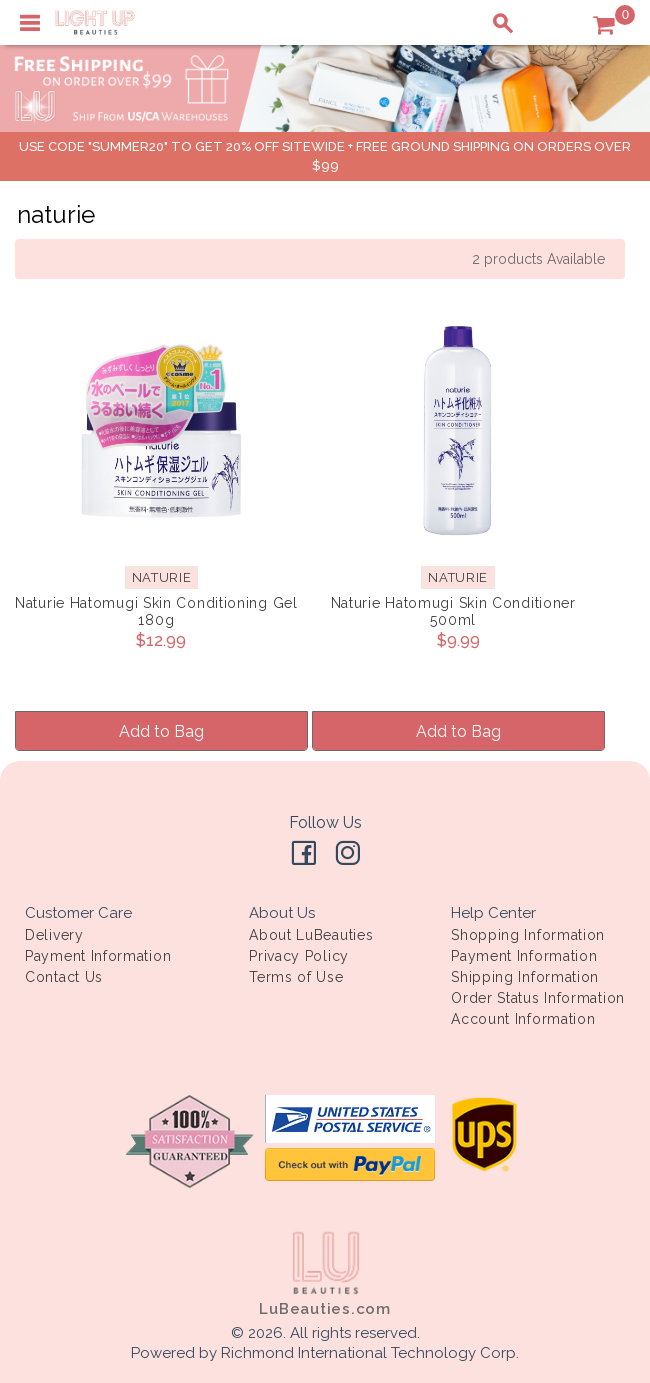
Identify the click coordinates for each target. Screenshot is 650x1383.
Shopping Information (528, 935)
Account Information (523, 1019)
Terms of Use (296, 977)
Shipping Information (525, 977)
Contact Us (64, 977)
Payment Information (98, 956)
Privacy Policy (299, 956)
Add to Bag (161, 731)
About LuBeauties (311, 935)
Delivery (54, 935)
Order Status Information (538, 998)
